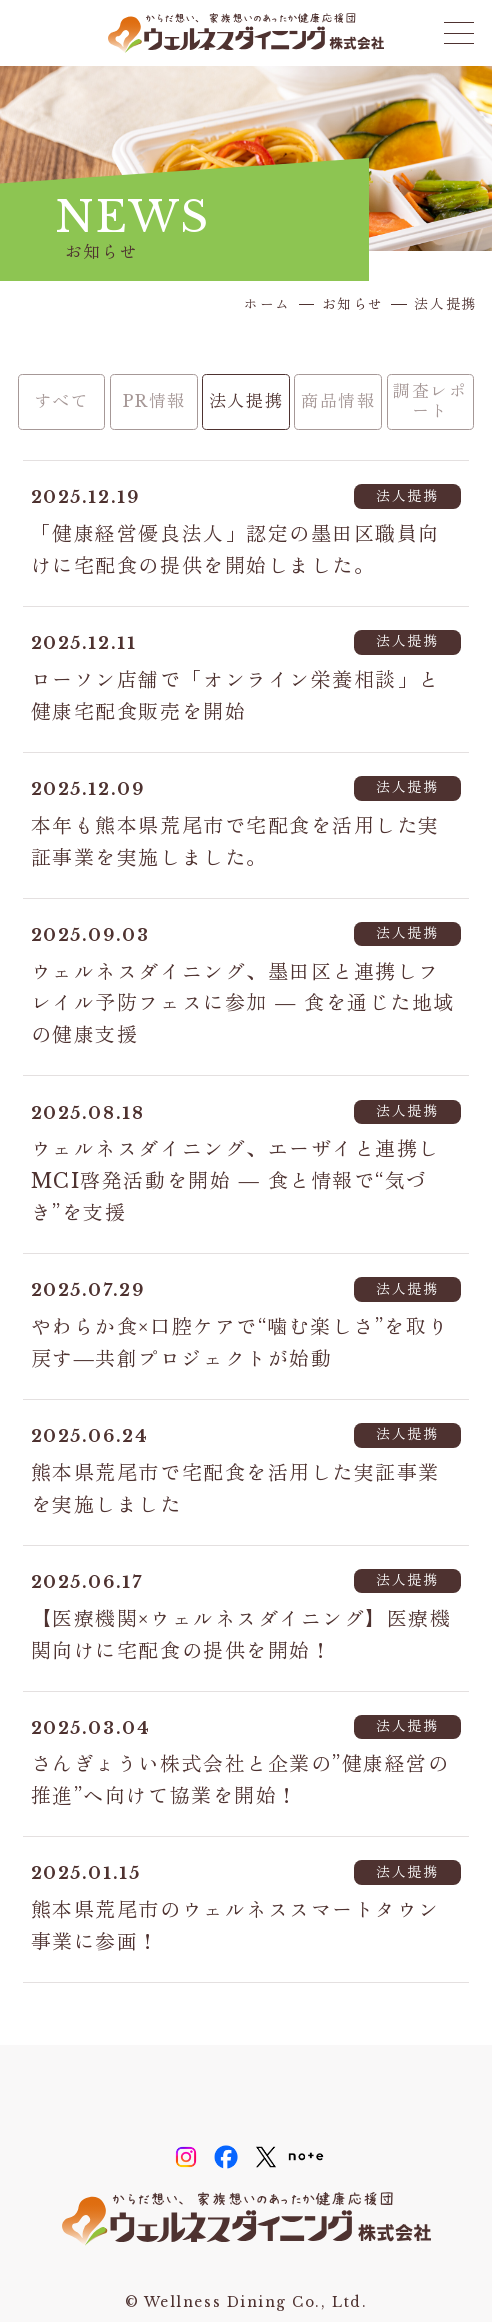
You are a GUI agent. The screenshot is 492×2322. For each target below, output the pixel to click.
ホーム (267, 304)
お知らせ (353, 304)
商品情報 (338, 401)
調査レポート (430, 401)
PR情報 (154, 401)
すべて (62, 401)
